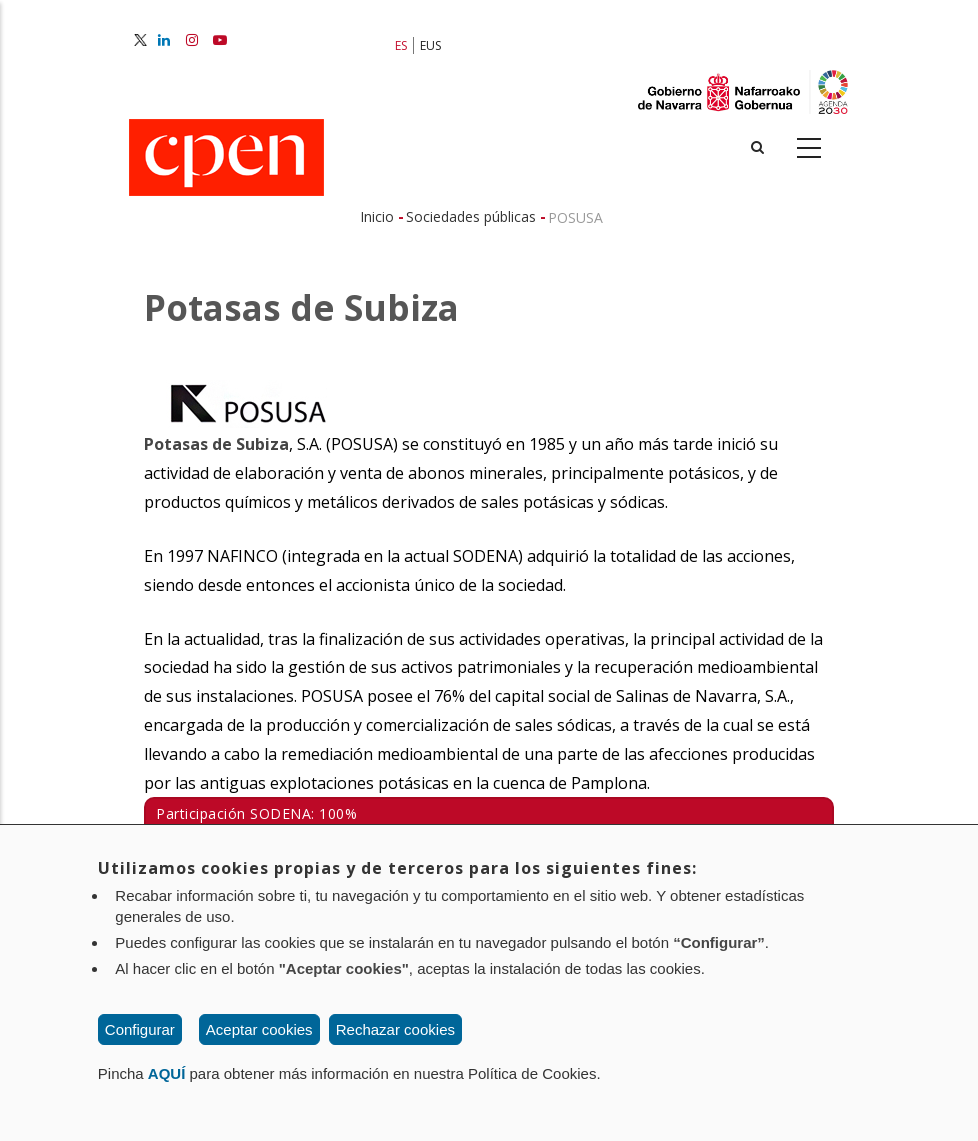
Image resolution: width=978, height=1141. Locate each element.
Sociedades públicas (471, 216)
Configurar (140, 1029)
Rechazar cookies (395, 1029)
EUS (430, 45)
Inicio (377, 216)
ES (401, 45)
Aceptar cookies (259, 1029)
